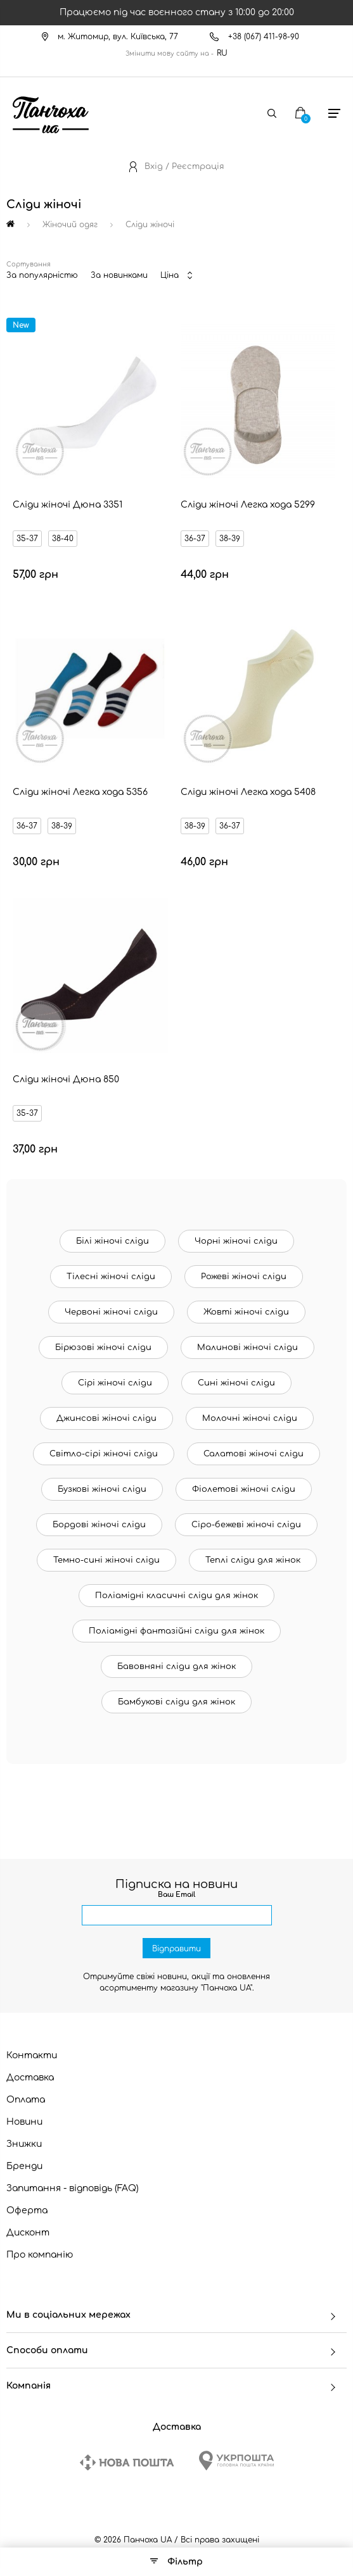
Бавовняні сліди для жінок (176, 1666)
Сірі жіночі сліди (115, 1383)
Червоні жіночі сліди (111, 1312)
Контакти (31, 2055)
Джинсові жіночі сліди (106, 1418)
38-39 (229, 538)
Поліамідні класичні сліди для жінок (176, 1595)
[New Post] (127, 2462)
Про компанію (40, 2255)
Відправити (176, 1948)
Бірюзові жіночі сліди (103, 1347)
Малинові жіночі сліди (247, 1347)
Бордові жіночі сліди (99, 1524)
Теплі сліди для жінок (252, 1560)
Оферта (27, 2210)
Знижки (24, 2144)
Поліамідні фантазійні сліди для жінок (176, 1631)
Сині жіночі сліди (236, 1383)
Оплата (25, 2099)
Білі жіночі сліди (112, 1241)
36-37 (194, 538)
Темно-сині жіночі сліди (106, 1560)
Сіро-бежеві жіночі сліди (246, 1524)
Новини (24, 2122)
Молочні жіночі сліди (249, 1418)
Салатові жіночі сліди (253, 1453)
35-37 (27, 538)
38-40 (63, 538)
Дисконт (27, 2232)
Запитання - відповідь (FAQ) (72, 2188)
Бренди (24, 2166)
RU (222, 53)
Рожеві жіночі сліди (243, 1276)
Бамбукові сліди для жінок (176, 1702)
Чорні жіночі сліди (236, 1241)
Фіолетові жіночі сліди (243, 1489)
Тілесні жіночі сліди (111, 1276)
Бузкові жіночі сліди (102, 1489)
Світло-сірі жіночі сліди (103, 1453)
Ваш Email (176, 1895)
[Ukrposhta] (236, 2460)
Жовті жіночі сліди (246, 1312)
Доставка (30, 2077)
